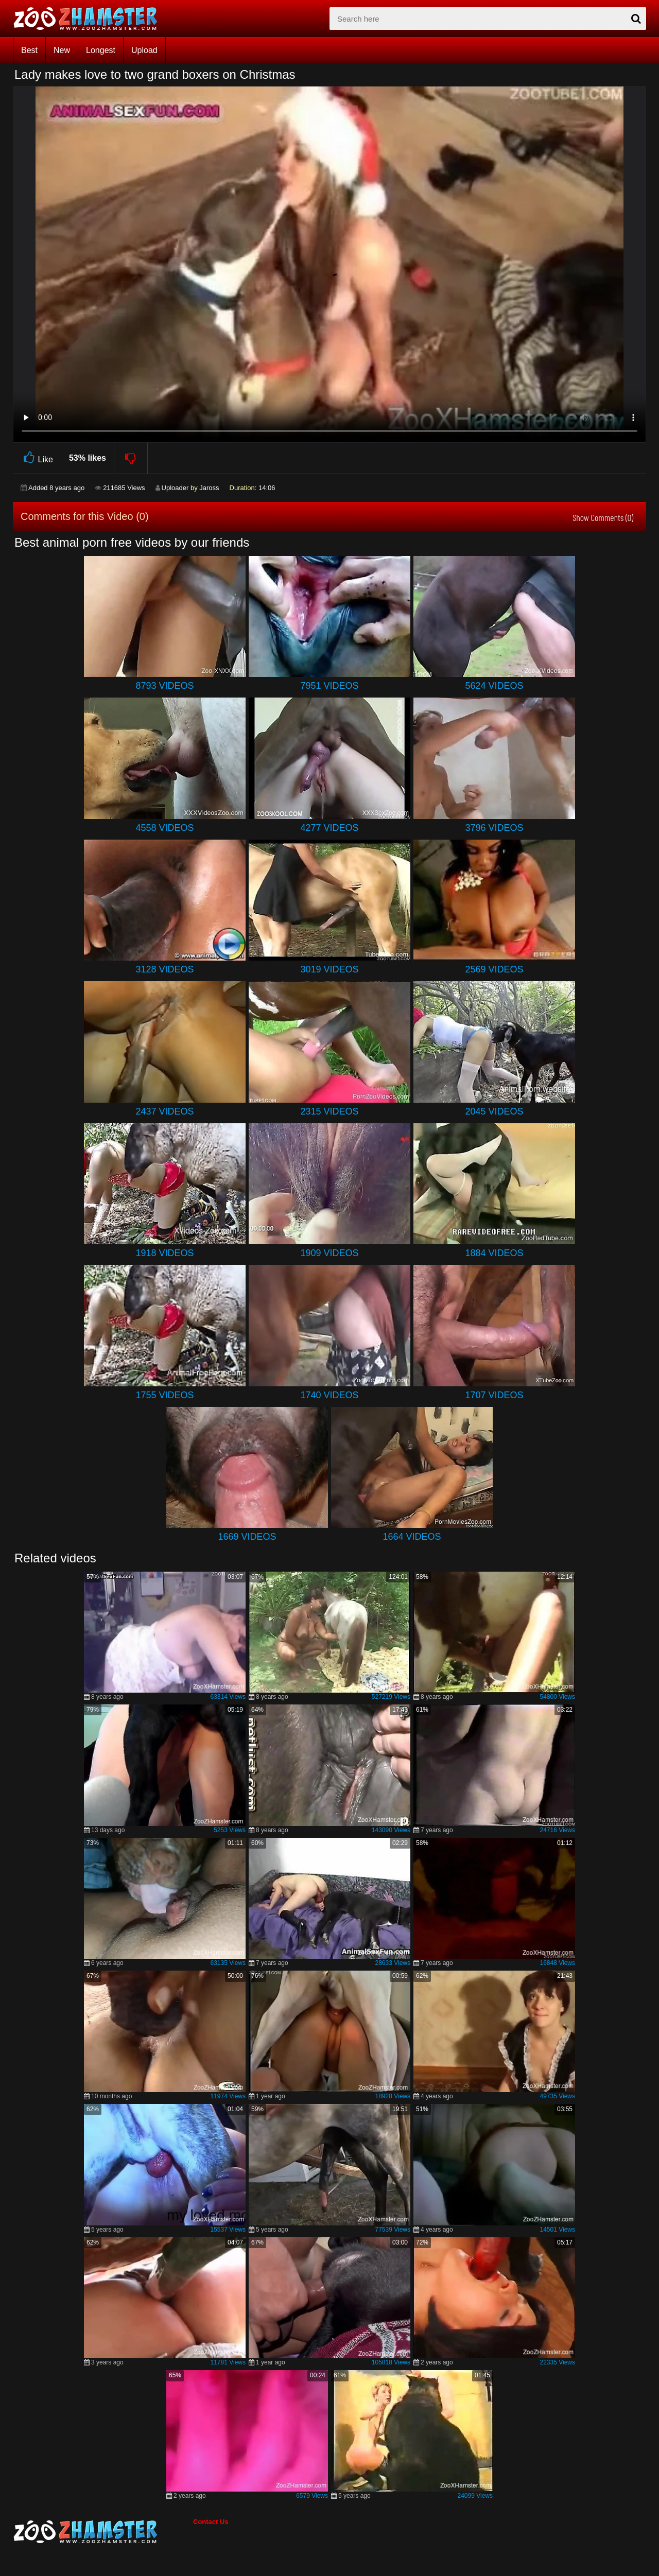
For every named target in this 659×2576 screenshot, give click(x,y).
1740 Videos (329, 1395)
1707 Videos (494, 1395)
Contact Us (211, 2522)
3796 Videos (494, 828)
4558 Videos (164, 828)
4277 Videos (329, 828)
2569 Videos (494, 969)
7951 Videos (329, 686)
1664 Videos (412, 1536)
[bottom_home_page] (103, 2532)
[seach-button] (636, 18)
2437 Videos (164, 1111)
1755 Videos (164, 1395)
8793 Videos (164, 686)
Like (37, 458)
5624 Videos (494, 686)
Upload (144, 50)
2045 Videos (494, 1111)
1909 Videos (329, 1253)
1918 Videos (164, 1253)
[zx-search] (488, 18)
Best (29, 50)
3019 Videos (329, 969)
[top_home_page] (90, 18)
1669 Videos (247, 1536)
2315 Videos (329, 1111)
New (62, 50)
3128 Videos (164, 969)
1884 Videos (494, 1253)
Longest (100, 50)
